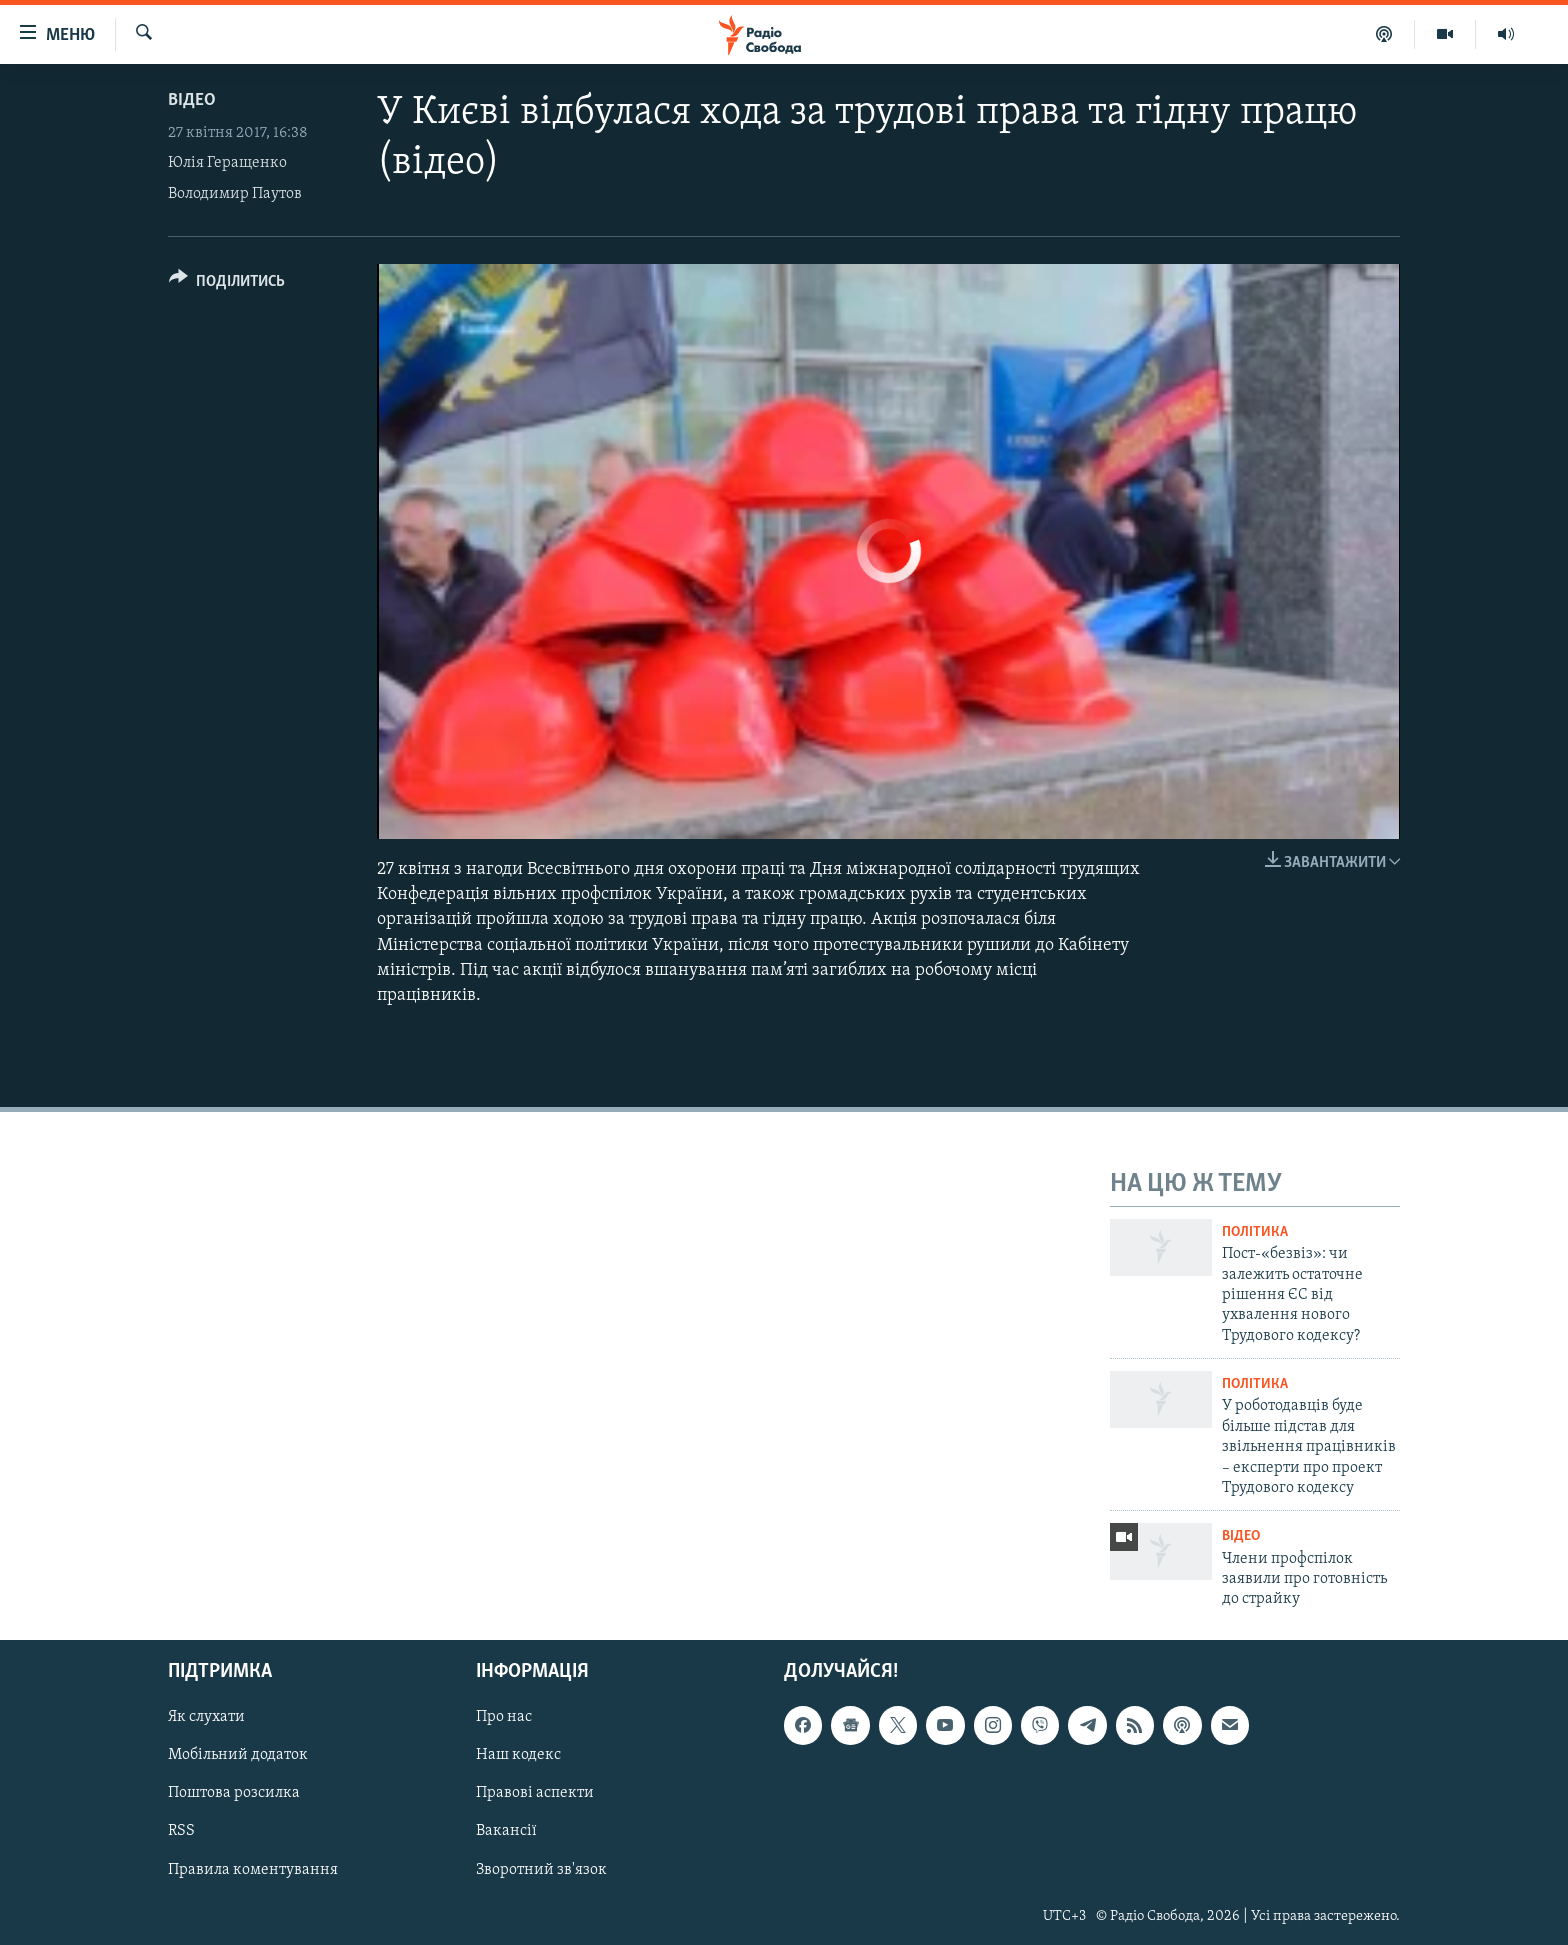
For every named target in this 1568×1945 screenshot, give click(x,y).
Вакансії (506, 1831)
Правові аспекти (535, 1793)
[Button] (227, 284)
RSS (181, 1831)
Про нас (504, 1717)
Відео (192, 100)
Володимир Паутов (235, 194)
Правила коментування (253, 1869)
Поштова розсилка (234, 1793)
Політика (1255, 1232)
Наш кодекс (518, 1755)
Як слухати (206, 1717)
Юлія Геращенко (227, 163)
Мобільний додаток (238, 1755)
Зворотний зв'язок (541, 1869)
